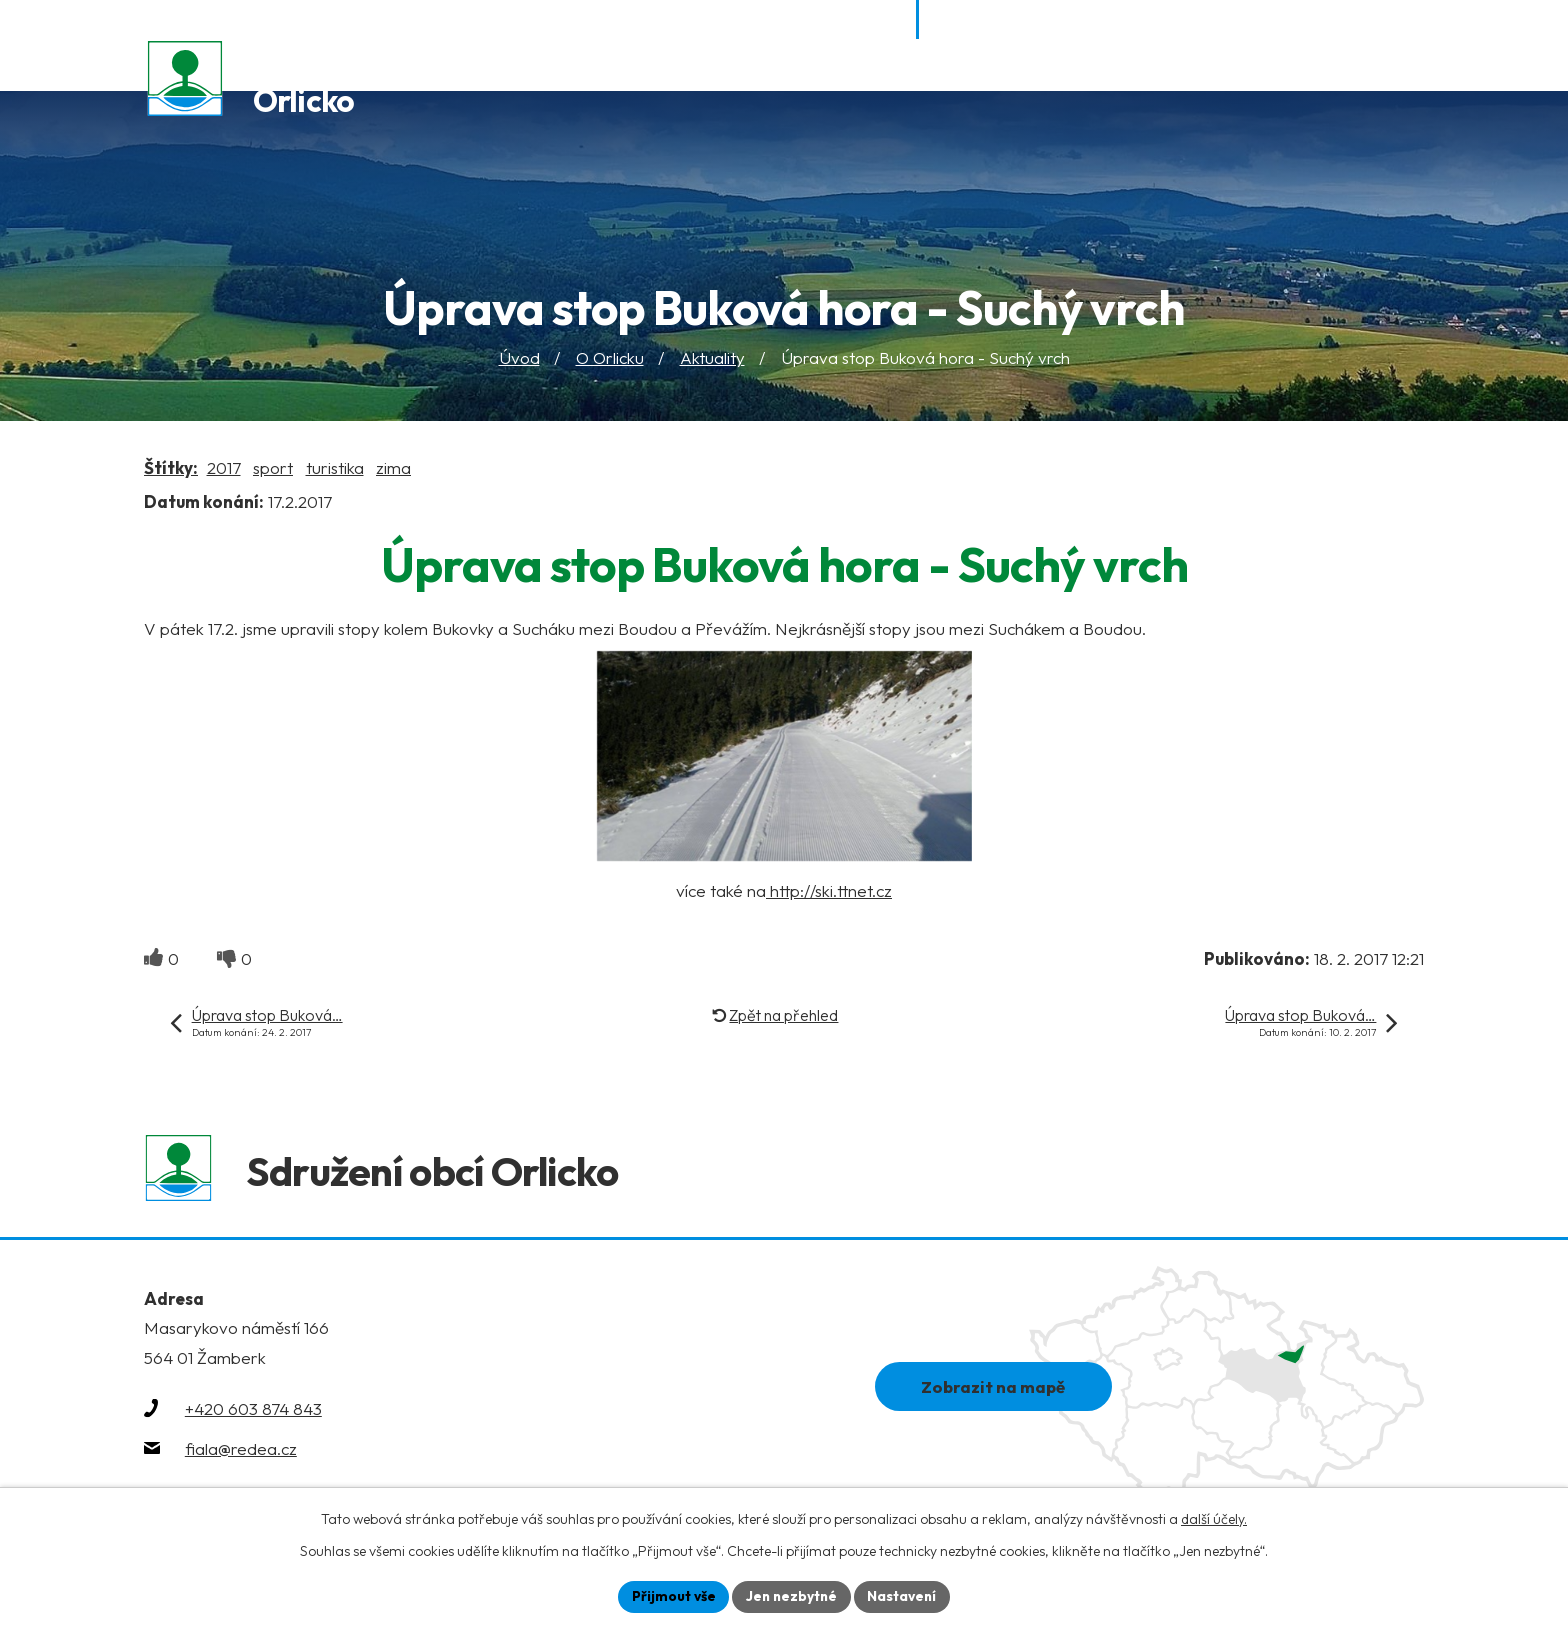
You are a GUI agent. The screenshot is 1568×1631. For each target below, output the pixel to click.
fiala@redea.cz (241, 1453)
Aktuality (712, 359)
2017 (224, 468)
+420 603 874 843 (253, 1413)
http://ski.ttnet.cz (829, 891)
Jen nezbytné (791, 1596)
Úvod (519, 359)
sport (273, 468)
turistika (335, 468)
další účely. (1214, 1518)
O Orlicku (610, 359)
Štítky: (171, 468)
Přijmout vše (670, 1596)
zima (393, 468)
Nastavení (904, 1596)
